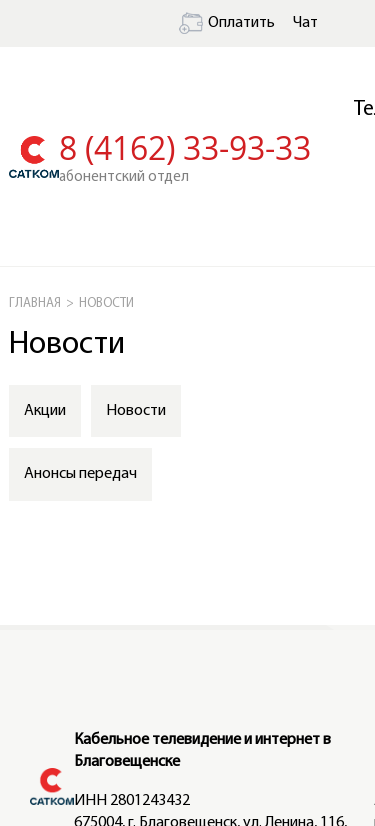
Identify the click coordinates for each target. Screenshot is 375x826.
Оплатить (227, 23)
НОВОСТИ (106, 303)
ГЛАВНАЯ (35, 303)
